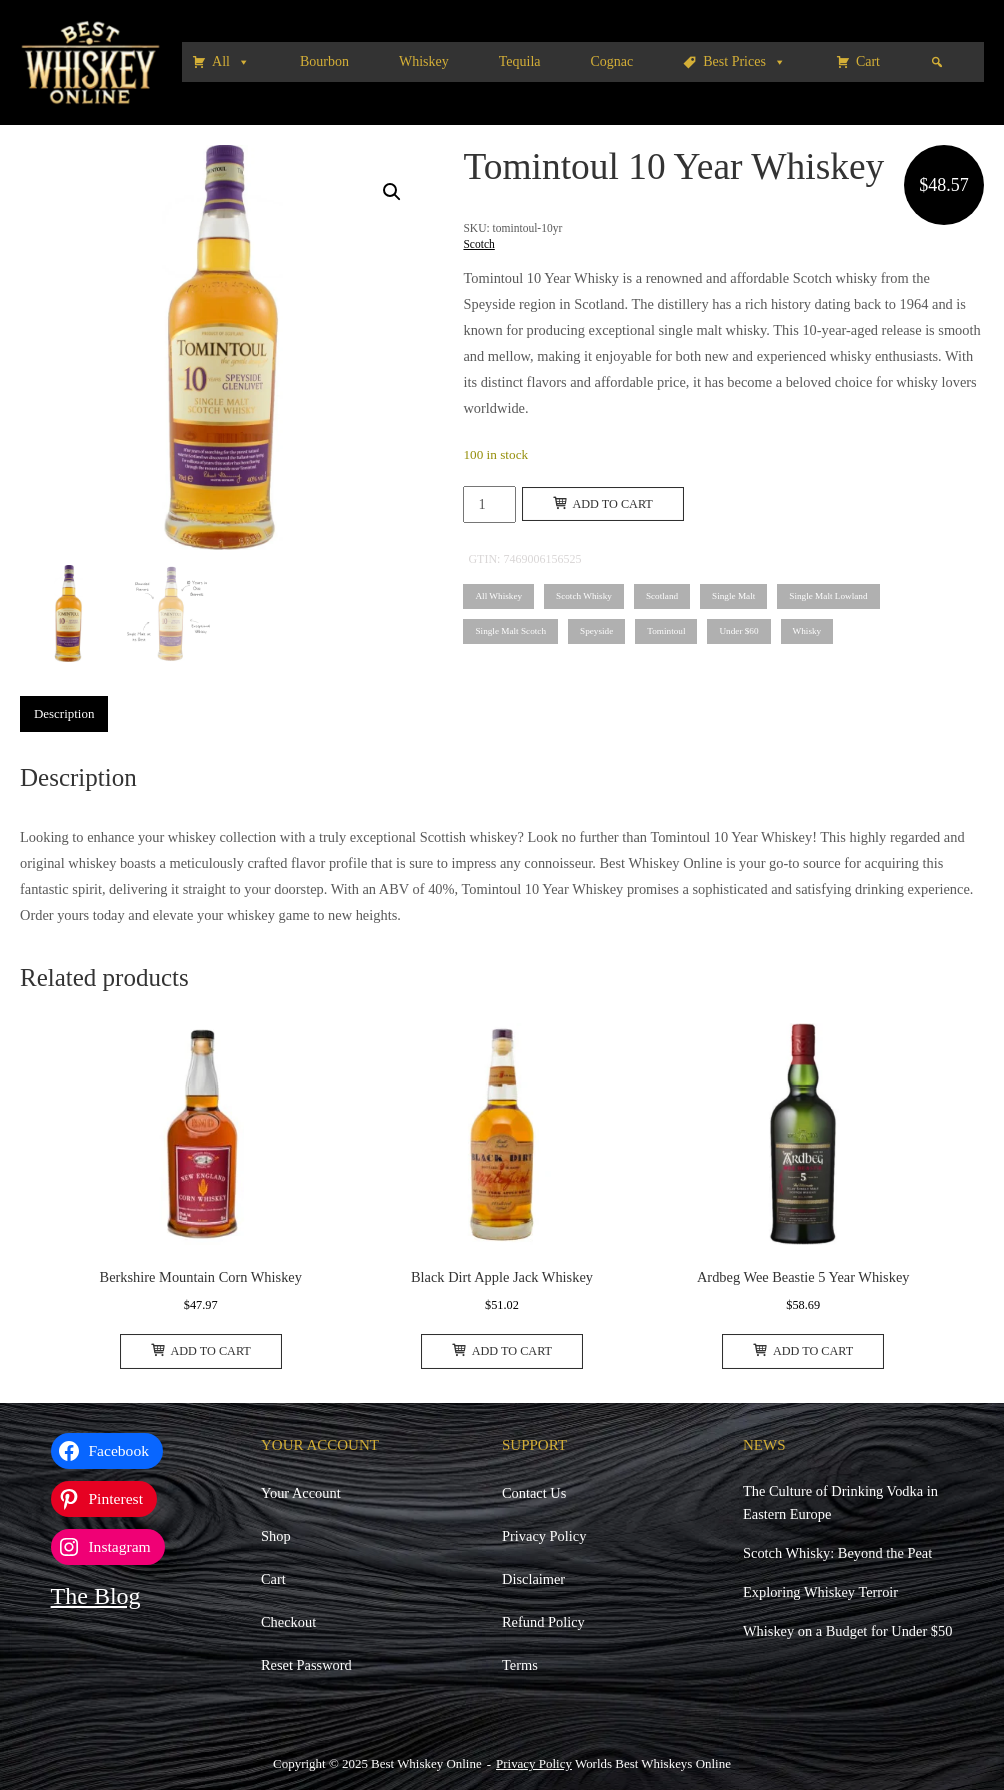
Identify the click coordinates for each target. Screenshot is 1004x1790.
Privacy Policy (544, 1536)
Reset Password (306, 1665)
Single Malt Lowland (828, 596)
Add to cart (603, 504)
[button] (392, 192)
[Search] (937, 62)
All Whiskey (498, 596)
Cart (868, 61)
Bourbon (324, 61)
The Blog (96, 1596)
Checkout (288, 1622)
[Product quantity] (489, 504)
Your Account (301, 1493)
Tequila (520, 61)
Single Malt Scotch (510, 631)
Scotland (662, 596)
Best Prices (744, 62)
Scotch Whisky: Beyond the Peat (837, 1553)
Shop (276, 1536)
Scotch (478, 244)
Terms (520, 1665)
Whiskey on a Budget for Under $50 (847, 1631)
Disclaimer (533, 1579)
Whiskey (424, 61)
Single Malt (733, 596)
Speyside (596, 631)
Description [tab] (64, 713)
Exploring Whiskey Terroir (820, 1592)
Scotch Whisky (584, 596)
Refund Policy (543, 1622)
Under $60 (738, 631)
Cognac (612, 61)
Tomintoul (666, 631)
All (231, 62)
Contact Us (534, 1493)
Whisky (807, 631)
